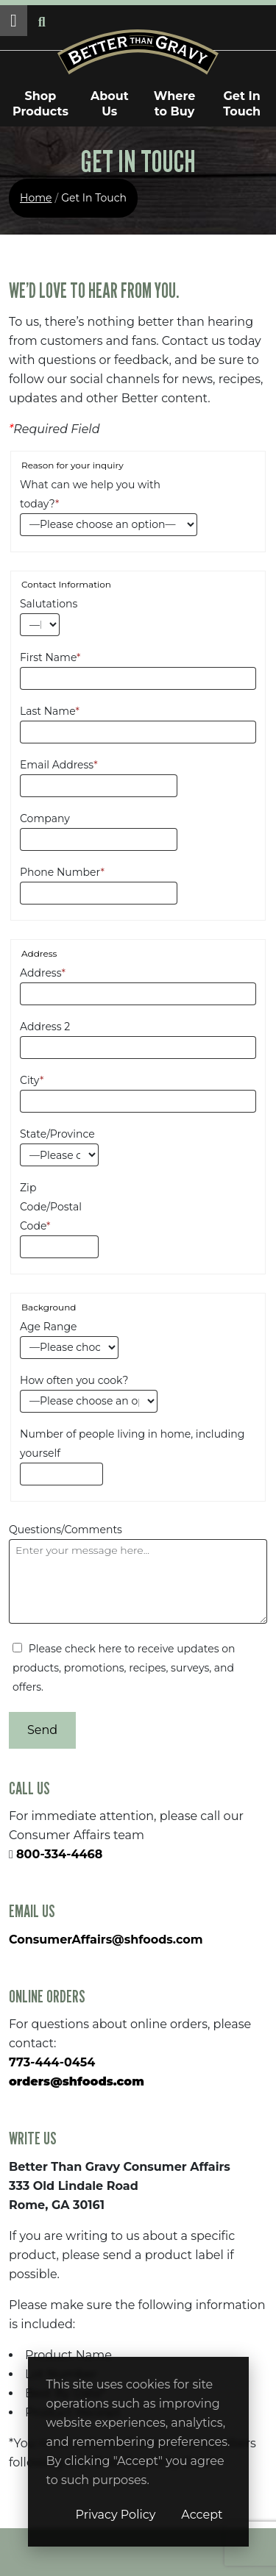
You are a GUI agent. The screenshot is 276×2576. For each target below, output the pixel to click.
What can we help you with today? (90, 494)
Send (42, 1730)
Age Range (48, 1326)
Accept (201, 2515)
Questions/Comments (65, 1529)
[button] (13, 20)
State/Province (57, 1134)
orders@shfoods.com (76, 2081)
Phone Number (62, 872)
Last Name (49, 711)
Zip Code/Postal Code (51, 1206)
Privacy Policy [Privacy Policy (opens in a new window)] (116, 2515)
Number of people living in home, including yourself (132, 1443)
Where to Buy (175, 103)
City (31, 1080)
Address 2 (45, 1026)
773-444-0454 (52, 2062)
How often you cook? (74, 1380)
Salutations (40, 603)
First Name (50, 657)
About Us (110, 103)
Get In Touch (242, 103)
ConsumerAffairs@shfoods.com (106, 1940)
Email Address (59, 764)
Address (43, 973)
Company (45, 818)
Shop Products (40, 103)
